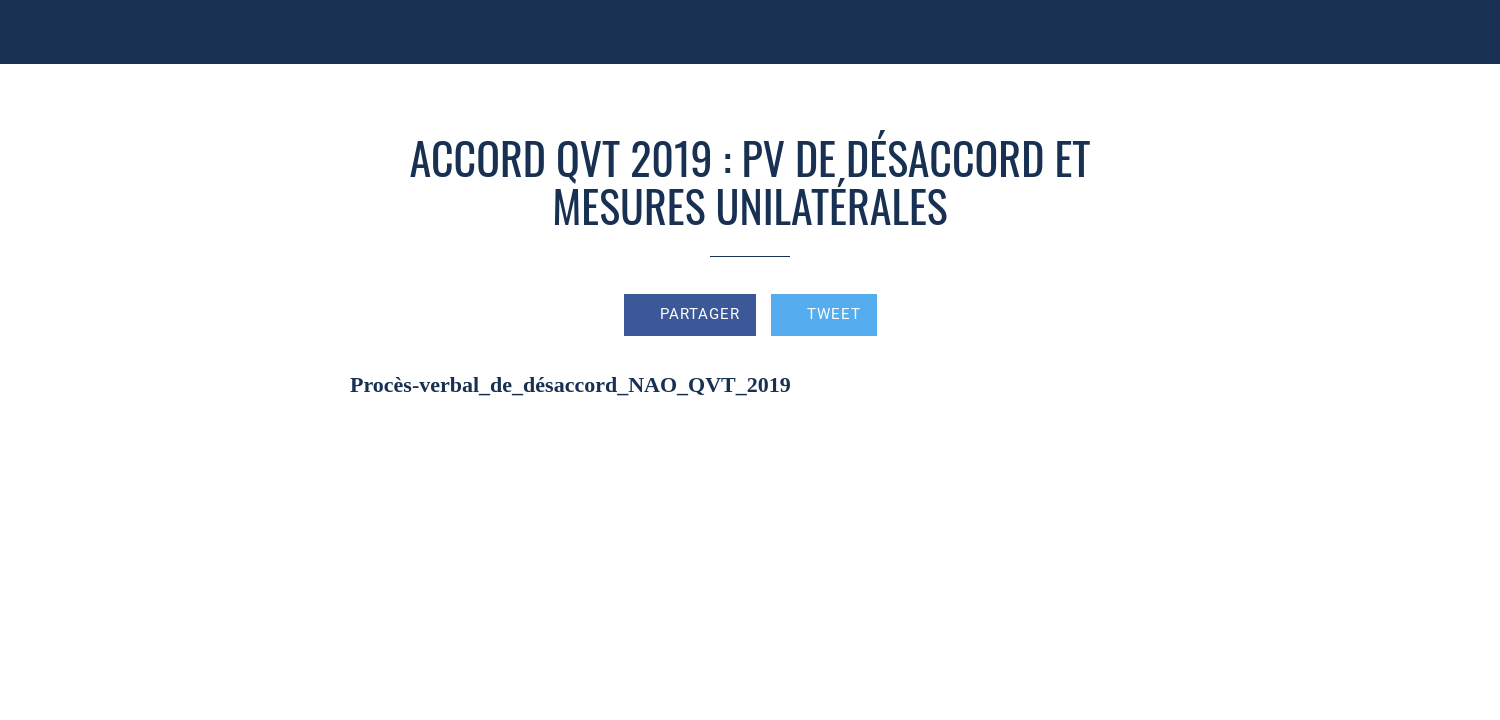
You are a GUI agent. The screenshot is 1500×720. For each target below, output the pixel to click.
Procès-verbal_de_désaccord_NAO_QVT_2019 (570, 384)
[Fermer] (40, 32)
